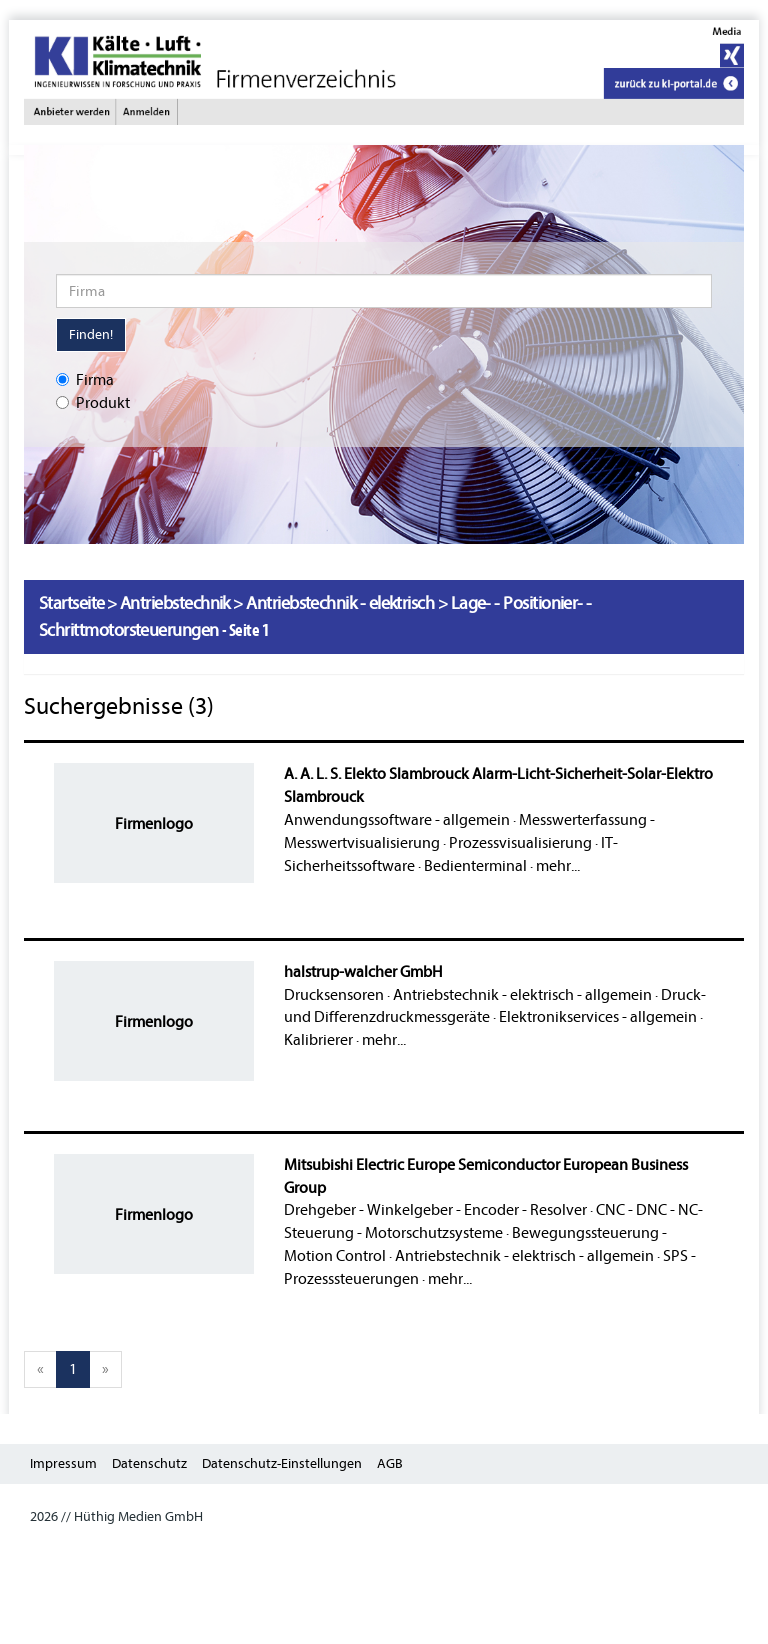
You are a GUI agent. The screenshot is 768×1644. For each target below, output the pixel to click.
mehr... (558, 866)
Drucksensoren (334, 995)
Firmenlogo (154, 824)
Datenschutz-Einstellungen (282, 1463)
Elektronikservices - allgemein (598, 1017)
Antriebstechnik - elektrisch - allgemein (522, 995)
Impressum (63, 1463)
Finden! (91, 334)
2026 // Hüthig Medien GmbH (116, 1516)
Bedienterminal (475, 866)
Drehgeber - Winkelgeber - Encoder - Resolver (435, 1210)
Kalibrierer (318, 1040)
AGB (390, 1463)
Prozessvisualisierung (520, 843)
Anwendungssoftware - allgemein (397, 820)
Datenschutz (149, 1463)
